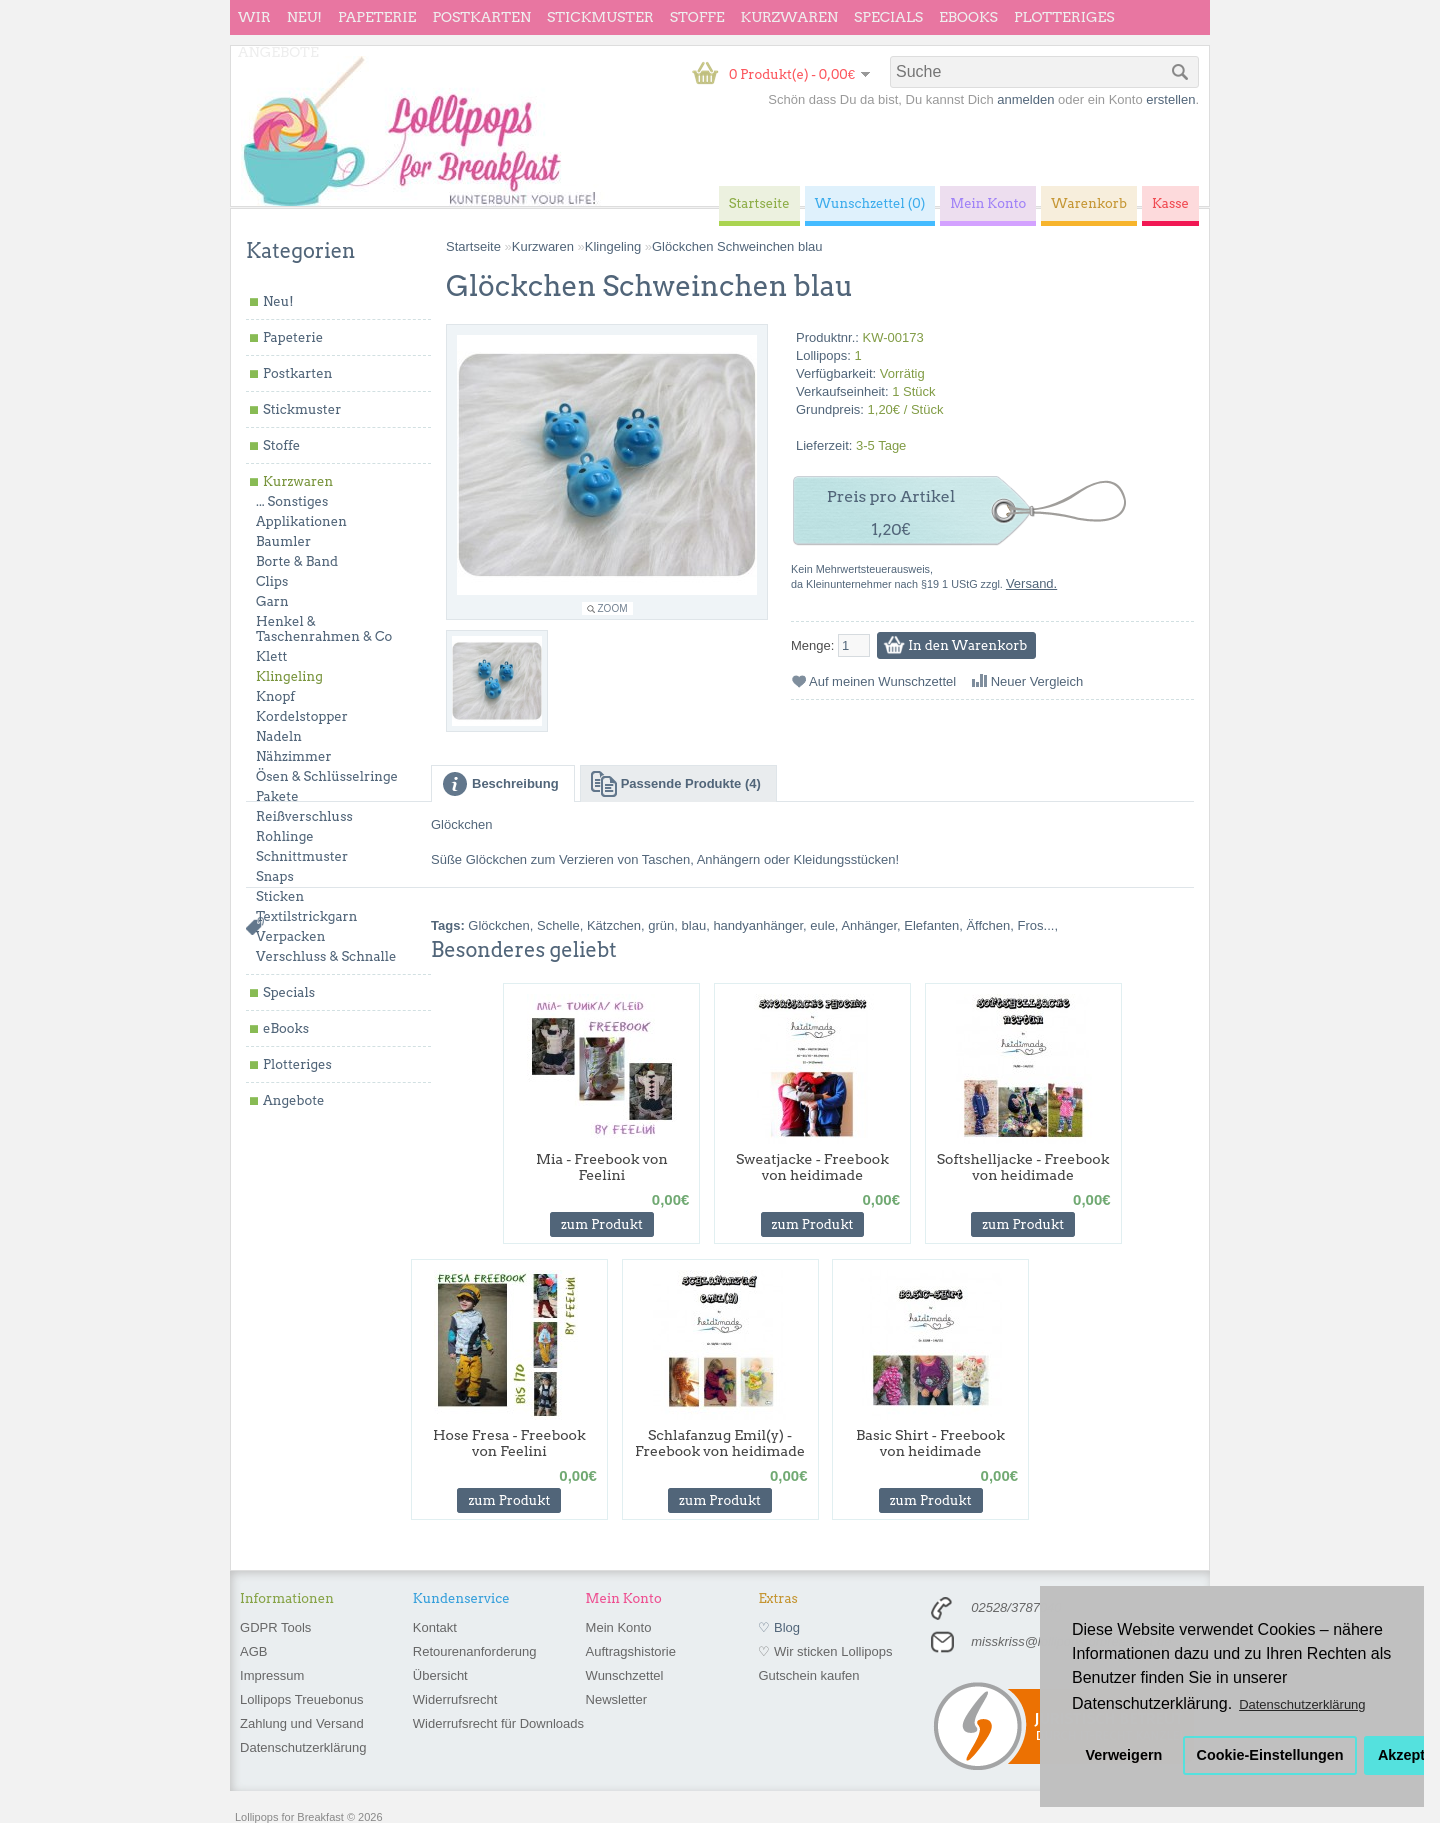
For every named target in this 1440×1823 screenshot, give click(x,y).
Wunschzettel (625, 1675)
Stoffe (697, 17)
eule (822, 925)
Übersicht (440, 1675)
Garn (272, 601)
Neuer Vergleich (1037, 681)
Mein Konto (619, 1627)
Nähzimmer (294, 756)
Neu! (304, 17)
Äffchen (988, 925)
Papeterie (377, 17)
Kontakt (435, 1627)
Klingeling (289, 676)
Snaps (275, 876)
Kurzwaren (789, 17)
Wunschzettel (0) (870, 203)
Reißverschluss (304, 816)
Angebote (278, 52)
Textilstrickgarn (306, 916)
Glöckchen (498, 925)
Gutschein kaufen (808, 1675)
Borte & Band (297, 561)
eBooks (968, 17)
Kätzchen (614, 925)
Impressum (272, 1675)
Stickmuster (600, 17)
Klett (271, 656)
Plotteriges (1064, 17)
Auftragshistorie (631, 1651)
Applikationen (301, 521)
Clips (272, 581)
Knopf (275, 696)
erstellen (1170, 99)
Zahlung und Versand (302, 1723)
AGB (253, 1651)
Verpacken (290, 936)
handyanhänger (758, 925)
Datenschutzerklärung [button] (1302, 1704)
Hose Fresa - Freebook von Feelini (509, 1443)
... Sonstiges (292, 501)
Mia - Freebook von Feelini (602, 1167)
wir (254, 17)
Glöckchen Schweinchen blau (737, 246)
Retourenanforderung (475, 1651)
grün (661, 925)
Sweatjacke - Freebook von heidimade (812, 1167)
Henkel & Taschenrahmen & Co (324, 629)
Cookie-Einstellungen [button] (1270, 1755)
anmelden (1025, 99)
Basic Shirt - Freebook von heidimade (930, 1443)
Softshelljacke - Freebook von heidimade (1023, 1167)
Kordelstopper (302, 716)
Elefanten (931, 925)
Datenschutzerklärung (303, 1747)
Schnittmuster (302, 856)
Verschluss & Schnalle (326, 956)
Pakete (277, 796)
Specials (888, 17)
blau (694, 925)
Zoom (613, 608)
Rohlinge (285, 836)
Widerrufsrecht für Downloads (498, 1723)
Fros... (1036, 925)
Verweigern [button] (1124, 1755)
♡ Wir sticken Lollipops (825, 1651)
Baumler (283, 541)
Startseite (473, 246)
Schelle (558, 925)
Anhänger (869, 925)
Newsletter (616, 1699)
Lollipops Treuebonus (302, 1699)
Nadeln (279, 736)
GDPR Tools (275, 1627)
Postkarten (481, 17)
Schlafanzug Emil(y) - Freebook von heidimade (720, 1443)
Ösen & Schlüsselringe (327, 776)
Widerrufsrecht (455, 1699)
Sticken (280, 896)
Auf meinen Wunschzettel (882, 681)
